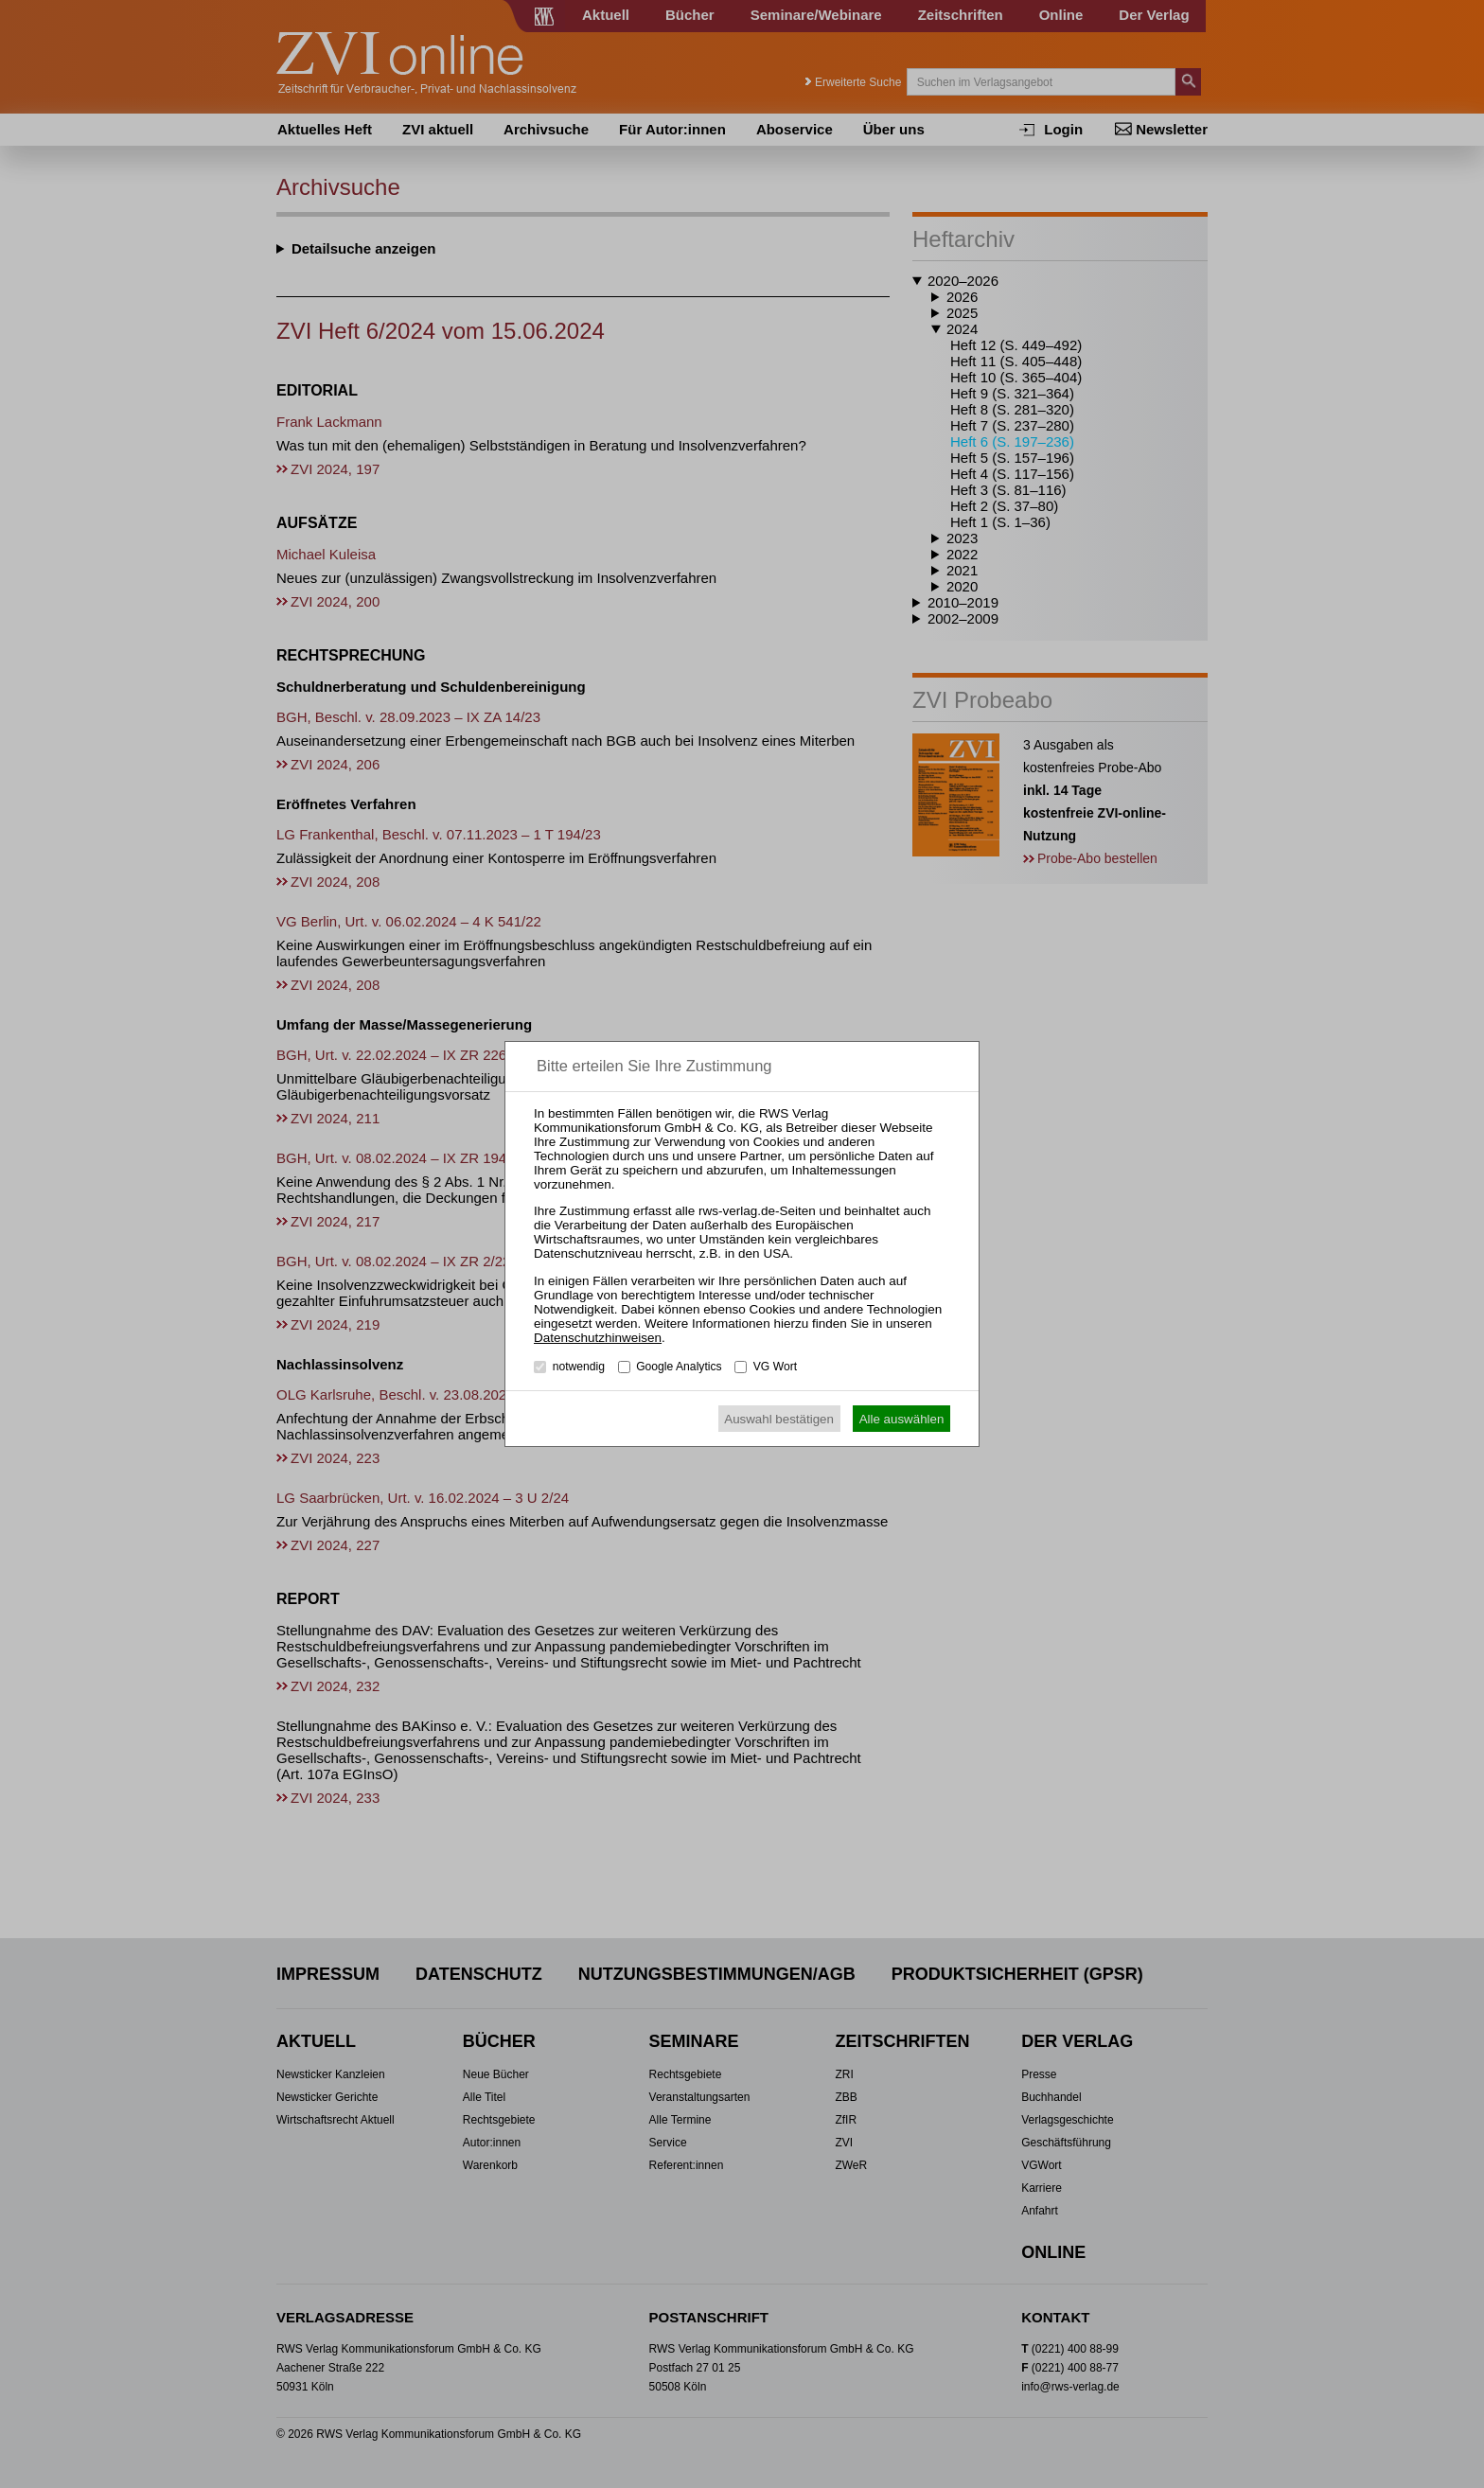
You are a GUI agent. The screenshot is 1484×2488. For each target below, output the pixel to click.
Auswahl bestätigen (779, 1419)
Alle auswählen (902, 1419)
